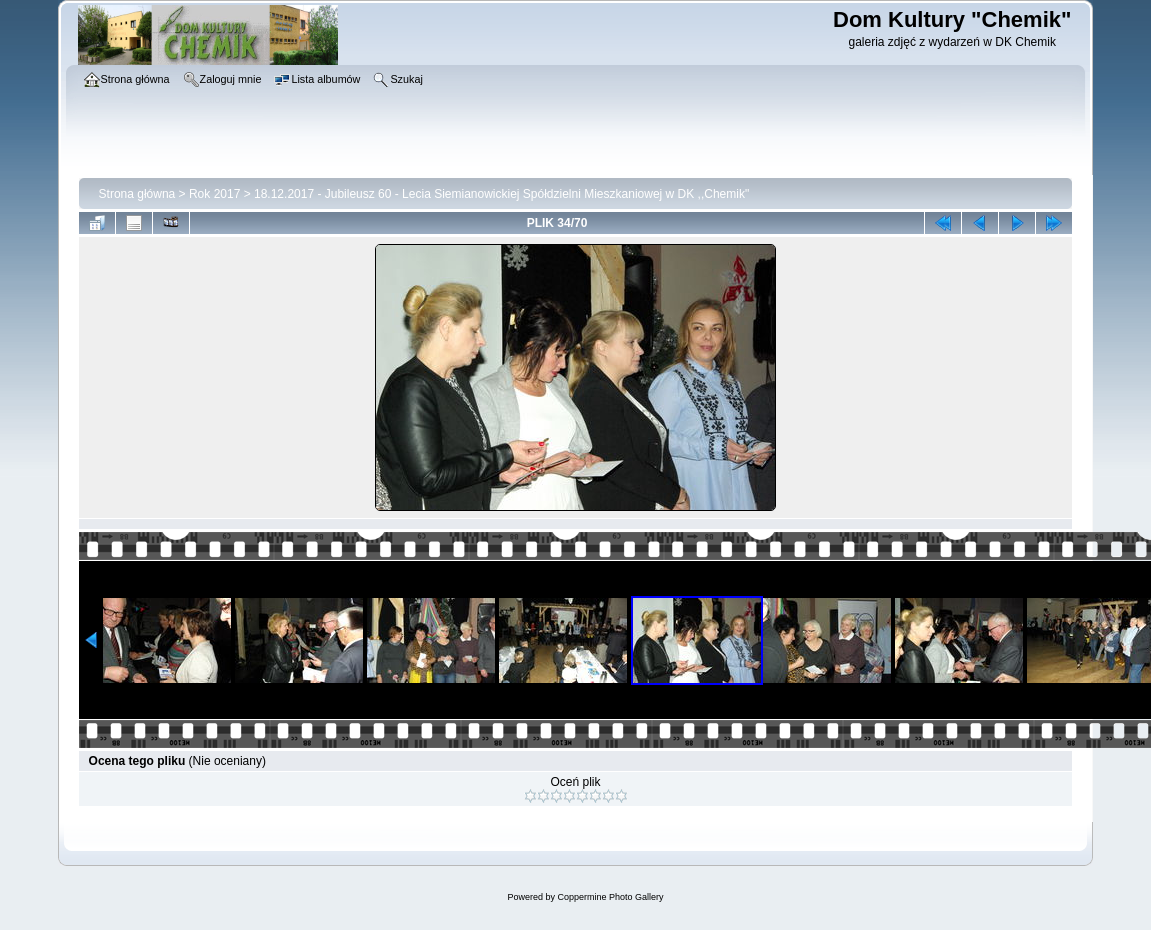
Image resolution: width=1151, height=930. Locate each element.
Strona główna (137, 194)
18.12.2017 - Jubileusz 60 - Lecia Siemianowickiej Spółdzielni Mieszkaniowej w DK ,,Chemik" (501, 194)
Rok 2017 (214, 194)
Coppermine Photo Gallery (610, 897)
